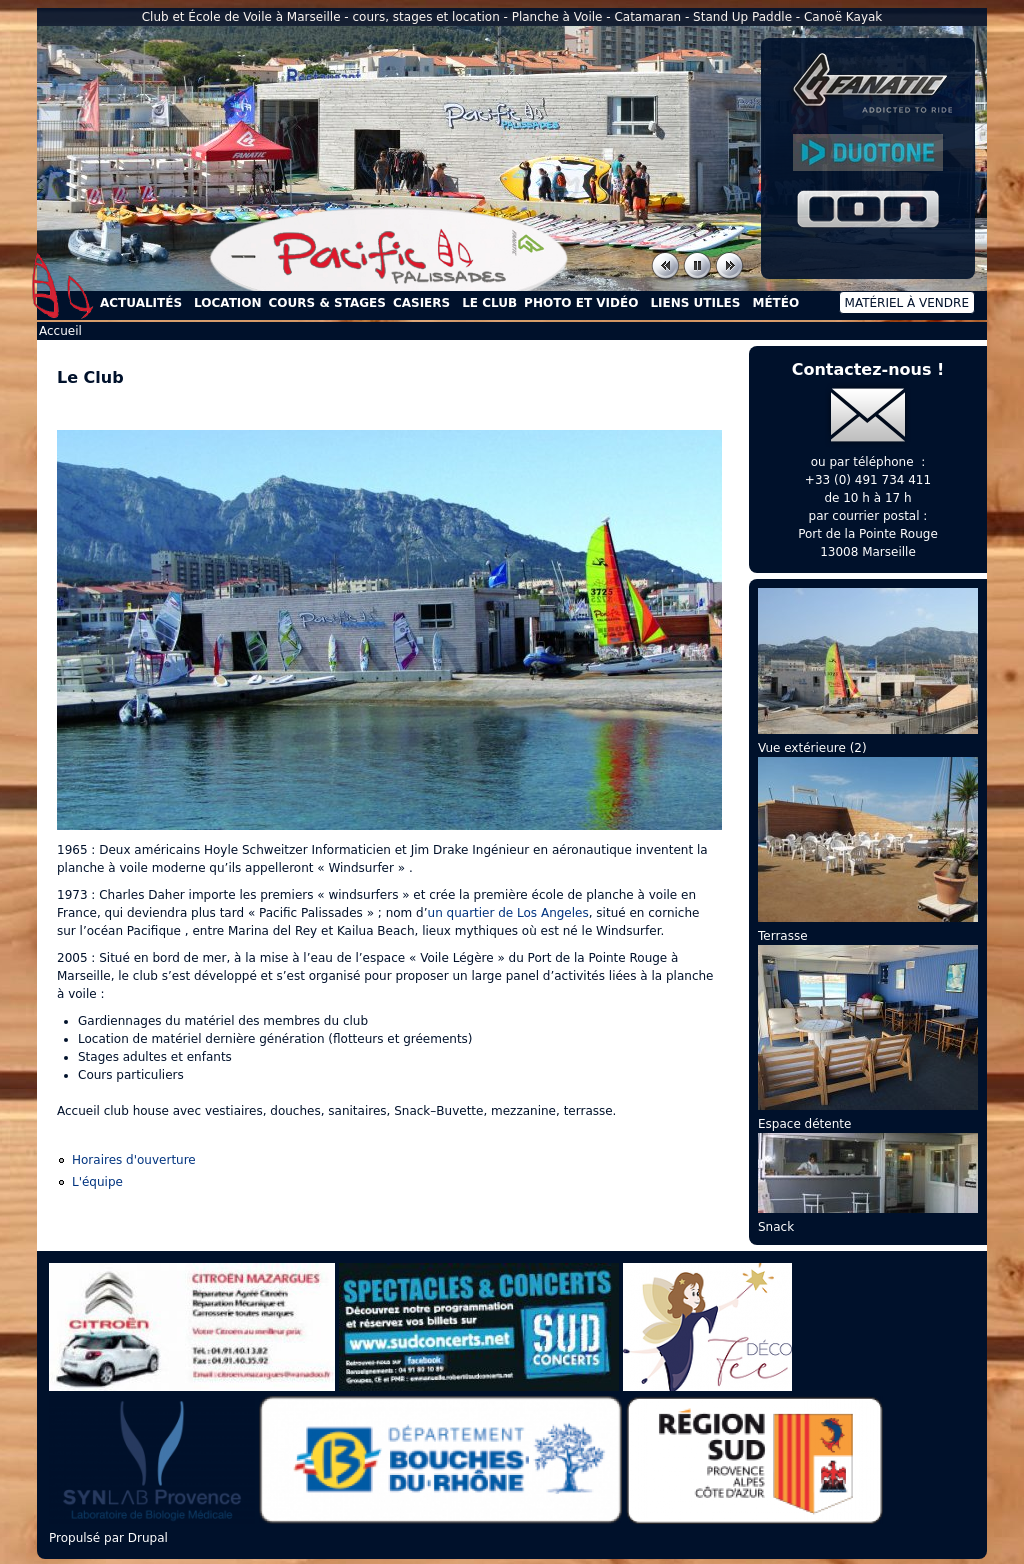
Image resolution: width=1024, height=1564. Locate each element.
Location (227, 303)
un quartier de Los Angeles (508, 913)
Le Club (489, 303)
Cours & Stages (327, 303)
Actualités (141, 303)
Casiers (421, 303)
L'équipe (97, 1182)
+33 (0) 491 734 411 (868, 480)
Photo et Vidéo (581, 303)
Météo (775, 303)
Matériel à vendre (907, 303)
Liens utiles (695, 303)
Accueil (63, 286)
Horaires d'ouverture (134, 1160)
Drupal (148, 1538)
